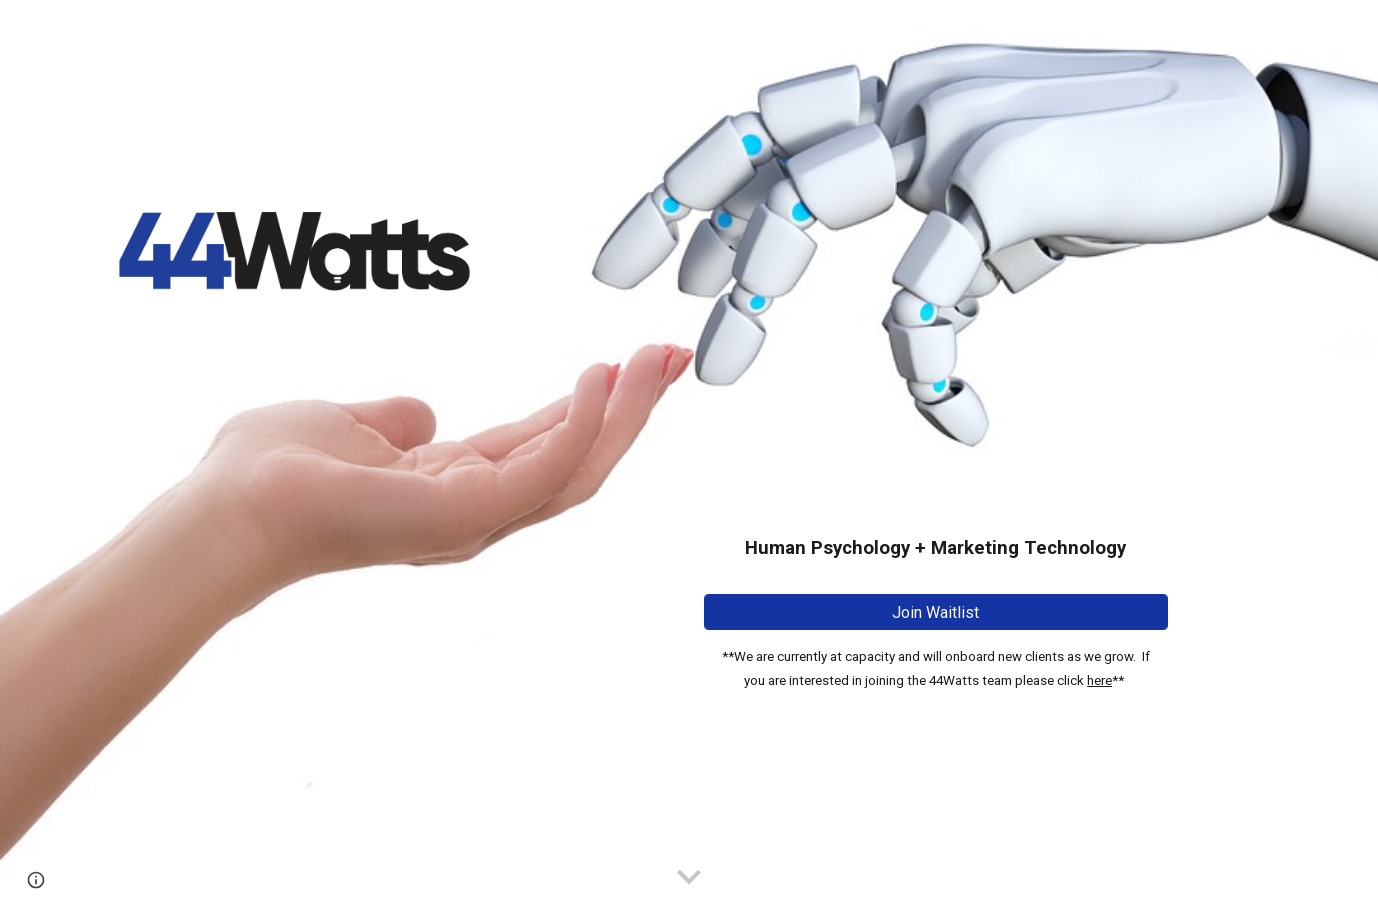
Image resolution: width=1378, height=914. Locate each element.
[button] (689, 878)
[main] (936, 441)
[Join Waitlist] (936, 612)
